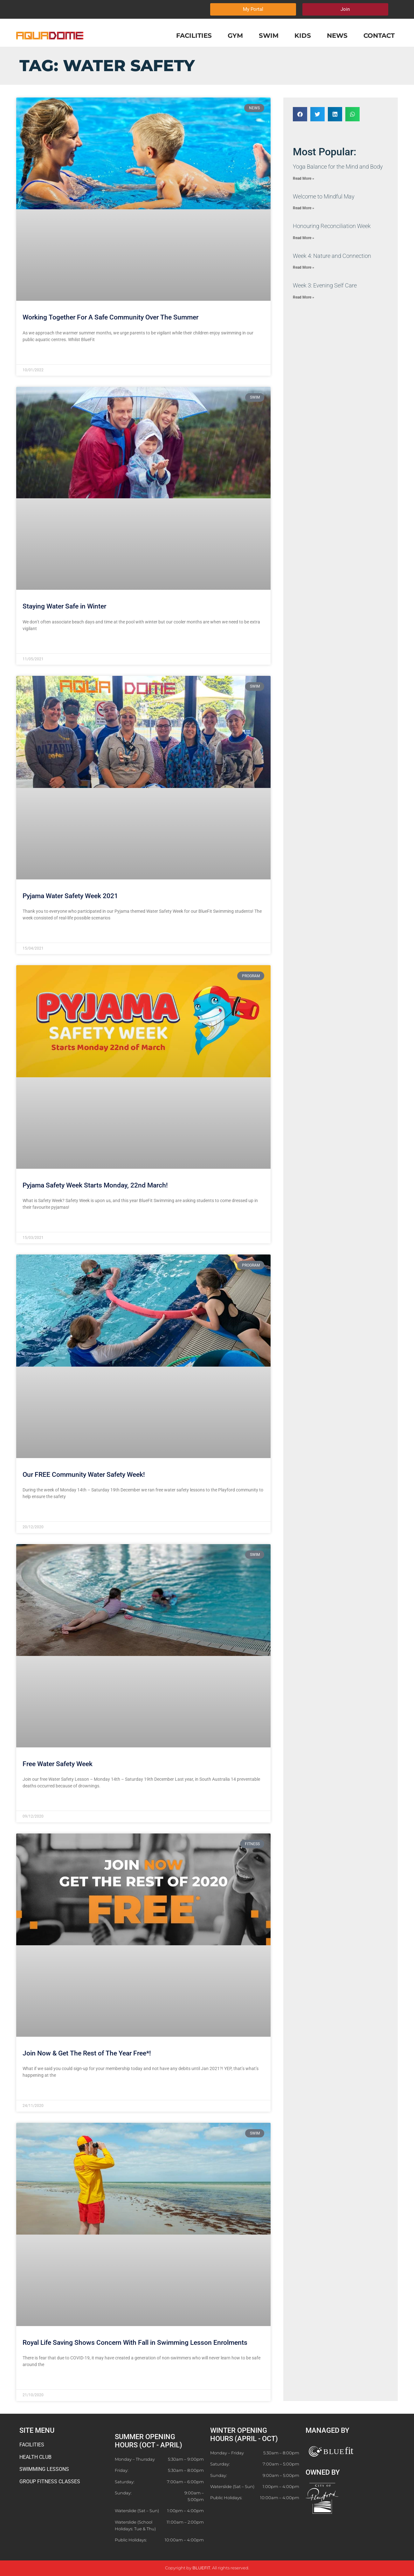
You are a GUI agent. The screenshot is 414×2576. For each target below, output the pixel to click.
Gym (235, 35)
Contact (379, 35)
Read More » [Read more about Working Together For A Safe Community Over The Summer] (35, 355)
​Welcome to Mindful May (324, 196)
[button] (300, 114)
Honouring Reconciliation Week (332, 226)
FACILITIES (31, 2445)
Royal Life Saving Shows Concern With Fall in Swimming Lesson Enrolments (135, 2342)
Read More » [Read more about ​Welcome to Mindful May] (303, 208)
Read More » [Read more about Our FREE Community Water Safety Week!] (35, 1512)
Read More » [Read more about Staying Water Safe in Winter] (35, 644)
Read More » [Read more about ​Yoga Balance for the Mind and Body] (303, 178)
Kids (302, 35)
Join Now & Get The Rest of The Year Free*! (87, 2053)
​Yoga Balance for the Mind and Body (338, 166)
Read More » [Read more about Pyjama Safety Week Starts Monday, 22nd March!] (35, 1223)
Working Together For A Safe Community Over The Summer (110, 317)
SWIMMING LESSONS (44, 2469)
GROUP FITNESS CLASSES (49, 2481)
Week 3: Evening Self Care (325, 285)
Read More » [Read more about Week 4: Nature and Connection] (303, 267)
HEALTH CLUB (35, 2457)
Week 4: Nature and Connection (332, 255)
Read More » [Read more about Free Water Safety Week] (35, 1801)
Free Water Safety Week (58, 1764)
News (337, 35)
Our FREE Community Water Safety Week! (84, 1474)
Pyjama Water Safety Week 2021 (70, 896)
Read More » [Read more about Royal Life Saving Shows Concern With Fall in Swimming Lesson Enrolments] (35, 2380)
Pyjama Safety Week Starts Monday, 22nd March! (95, 1185)
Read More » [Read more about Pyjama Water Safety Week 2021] (35, 933)
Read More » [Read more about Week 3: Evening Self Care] (303, 297)
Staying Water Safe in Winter (64, 606)
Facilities (194, 35)
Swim (269, 35)
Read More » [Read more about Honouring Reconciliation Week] (303, 238)
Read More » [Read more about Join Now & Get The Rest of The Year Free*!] (35, 2090)
